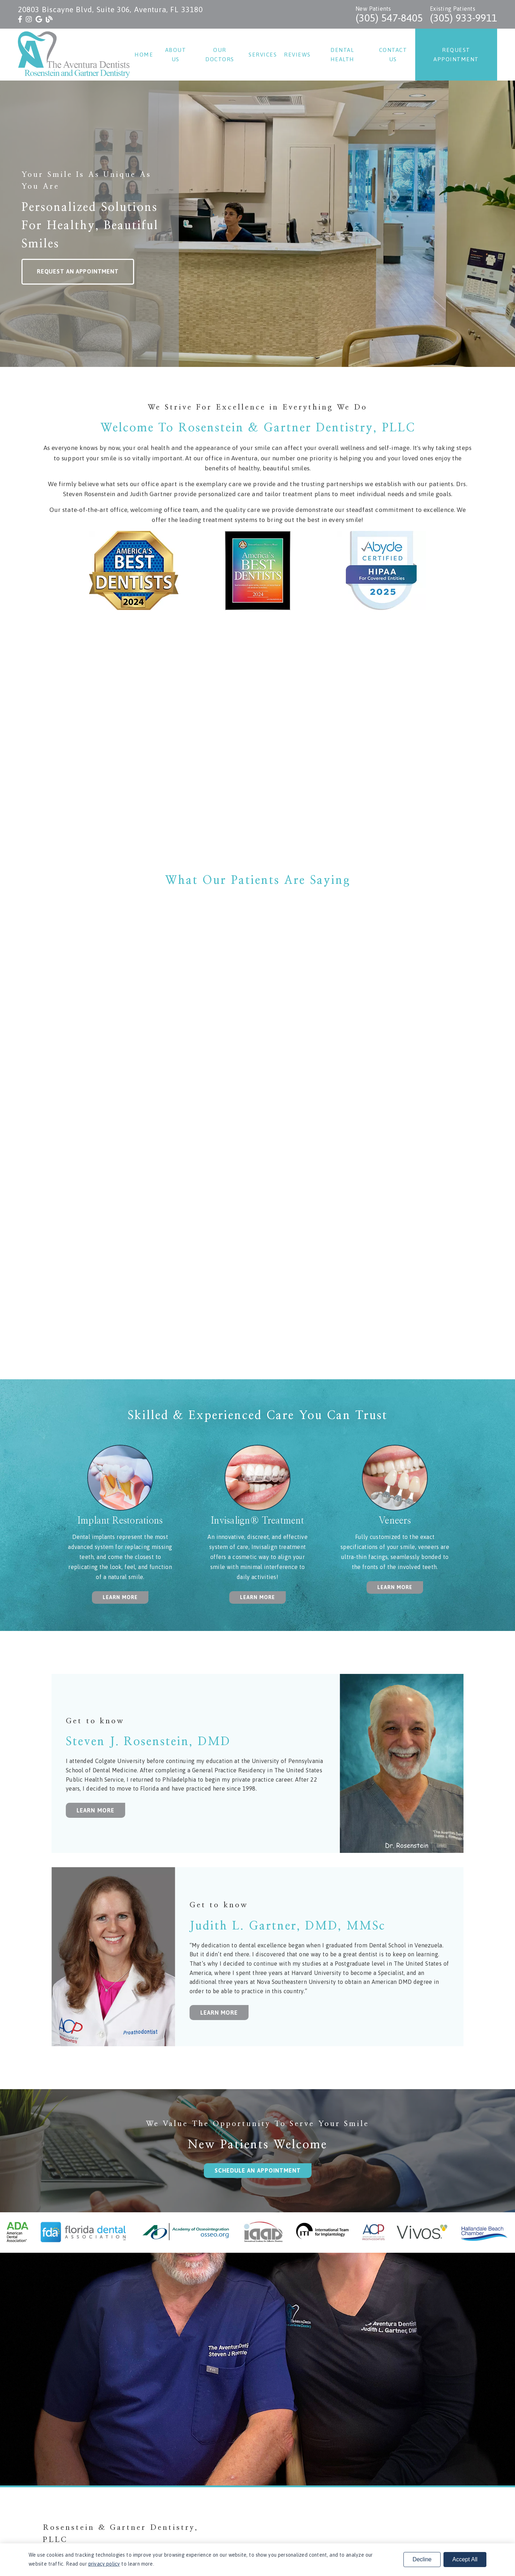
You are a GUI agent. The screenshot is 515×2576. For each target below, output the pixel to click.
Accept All (464, 2559)
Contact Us (393, 54)
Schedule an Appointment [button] (258, 2170)
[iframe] (257, 745)
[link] (20, 19)
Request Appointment (456, 54)
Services (263, 55)
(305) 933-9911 (463, 18)
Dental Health (342, 54)
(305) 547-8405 (389, 18)
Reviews (297, 55)
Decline (421, 2559)
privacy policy (104, 2564)
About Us (175, 54)
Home (143, 55)
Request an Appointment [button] (78, 271)
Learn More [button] (120, 1597)
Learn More (95, 1810)
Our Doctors (219, 54)
